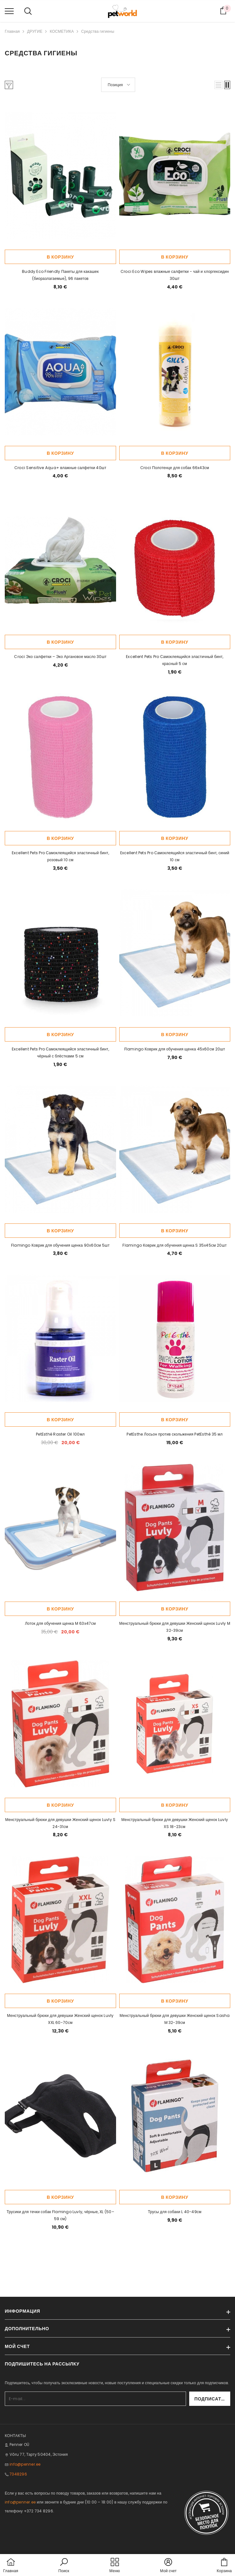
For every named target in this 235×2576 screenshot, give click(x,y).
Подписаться (213, 2399)
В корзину (60, 257)
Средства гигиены (97, 31)
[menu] (9, 10)
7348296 (18, 2474)
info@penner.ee (25, 2464)
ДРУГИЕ (34, 31)
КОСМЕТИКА (62, 31)
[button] (218, 85)
